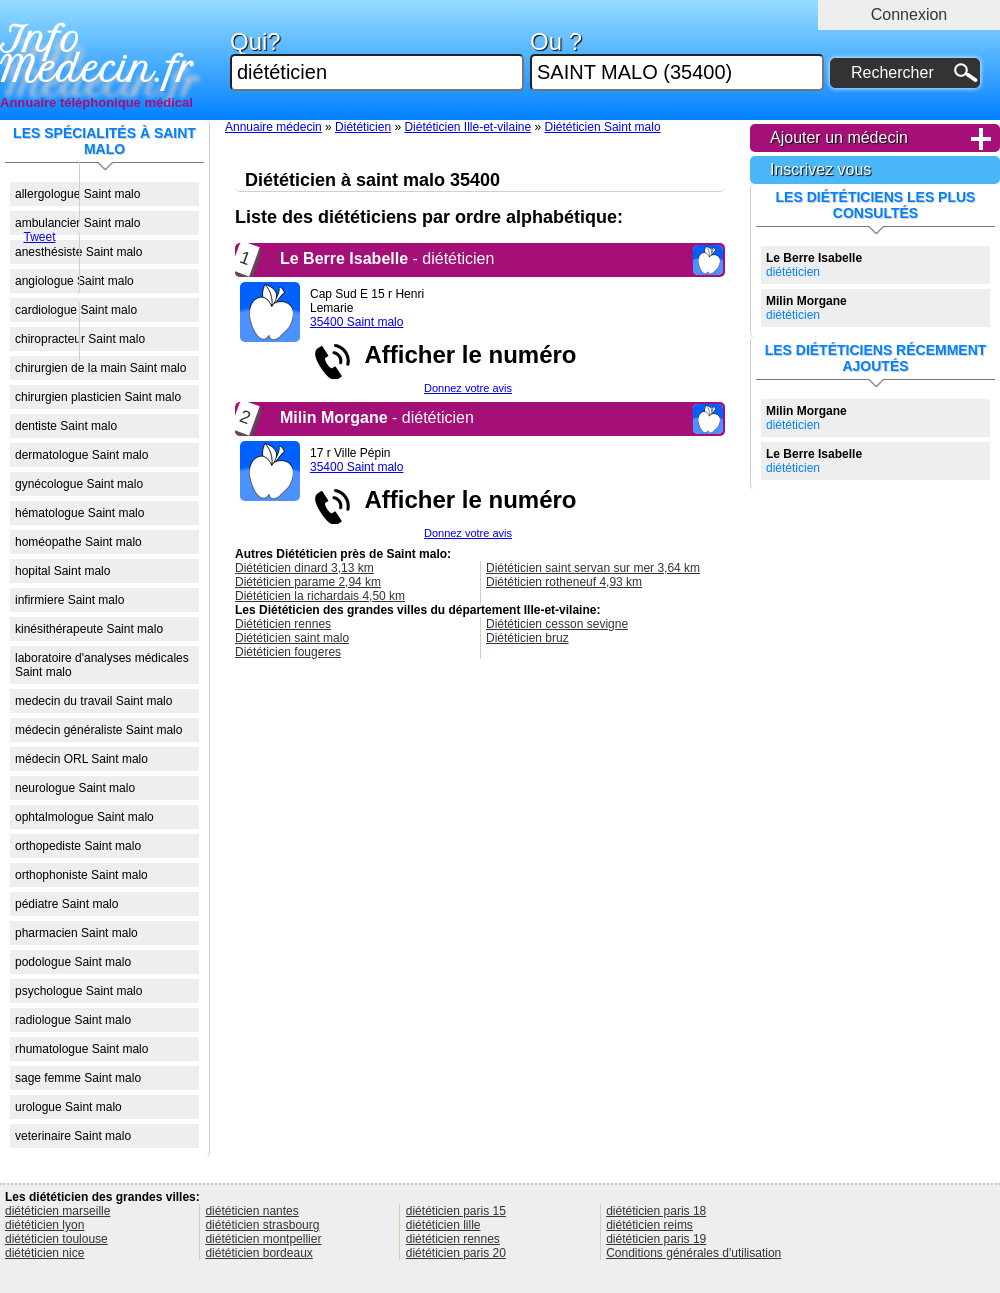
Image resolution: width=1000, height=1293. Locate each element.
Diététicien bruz (527, 638)
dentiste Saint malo (66, 426)
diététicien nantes (251, 1211)
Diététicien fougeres (288, 652)
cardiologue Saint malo (76, 310)
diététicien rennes (453, 1239)
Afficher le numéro (464, 354)
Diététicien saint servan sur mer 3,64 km (593, 568)
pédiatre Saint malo (66, 904)
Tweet (39, 237)
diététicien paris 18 (656, 1211)
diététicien (814, 265)
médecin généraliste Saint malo (98, 730)
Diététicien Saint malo (603, 127)
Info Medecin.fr (97, 55)
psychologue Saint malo (78, 991)
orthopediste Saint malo (78, 846)
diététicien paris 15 (456, 1211)
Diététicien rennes (283, 624)
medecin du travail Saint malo (93, 701)
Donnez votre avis (468, 388)
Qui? (377, 60)
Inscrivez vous (820, 169)
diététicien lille (443, 1225)
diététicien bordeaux (258, 1253)
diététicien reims (649, 1225)
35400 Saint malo (356, 322)
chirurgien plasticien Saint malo (98, 397)
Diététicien (363, 127)
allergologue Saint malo (77, 194)
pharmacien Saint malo (76, 933)
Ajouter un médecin (839, 137)
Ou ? (677, 60)
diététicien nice (44, 1253)
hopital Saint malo (62, 571)
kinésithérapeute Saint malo (89, 629)
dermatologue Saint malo (81, 455)
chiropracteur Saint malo (80, 339)
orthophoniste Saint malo (81, 875)
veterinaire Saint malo (73, 1136)
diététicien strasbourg (262, 1225)
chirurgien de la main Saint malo (100, 368)
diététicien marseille (57, 1211)
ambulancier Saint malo (77, 223)
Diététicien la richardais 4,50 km (320, 596)
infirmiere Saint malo (69, 600)
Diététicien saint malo (292, 638)
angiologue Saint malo (74, 281)
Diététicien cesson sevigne (557, 624)
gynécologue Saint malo (79, 484)
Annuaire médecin (273, 127)
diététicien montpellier (263, 1239)
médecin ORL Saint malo (81, 759)
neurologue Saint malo (75, 788)
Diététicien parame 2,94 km (308, 582)
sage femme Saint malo (78, 1078)
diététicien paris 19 (656, 1239)
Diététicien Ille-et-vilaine (467, 127)
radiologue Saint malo (73, 1020)
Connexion (909, 14)
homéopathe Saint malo (78, 542)
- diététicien (387, 258)
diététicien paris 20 (456, 1253)
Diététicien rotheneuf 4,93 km (564, 582)
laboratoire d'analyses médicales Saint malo (102, 665)
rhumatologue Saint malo (81, 1049)
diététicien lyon (44, 1225)
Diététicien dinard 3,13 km (304, 568)
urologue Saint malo (68, 1107)
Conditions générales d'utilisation (693, 1253)
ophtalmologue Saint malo (84, 817)
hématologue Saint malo (79, 513)
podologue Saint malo (73, 962)
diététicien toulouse (56, 1239)
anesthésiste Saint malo (78, 252)
